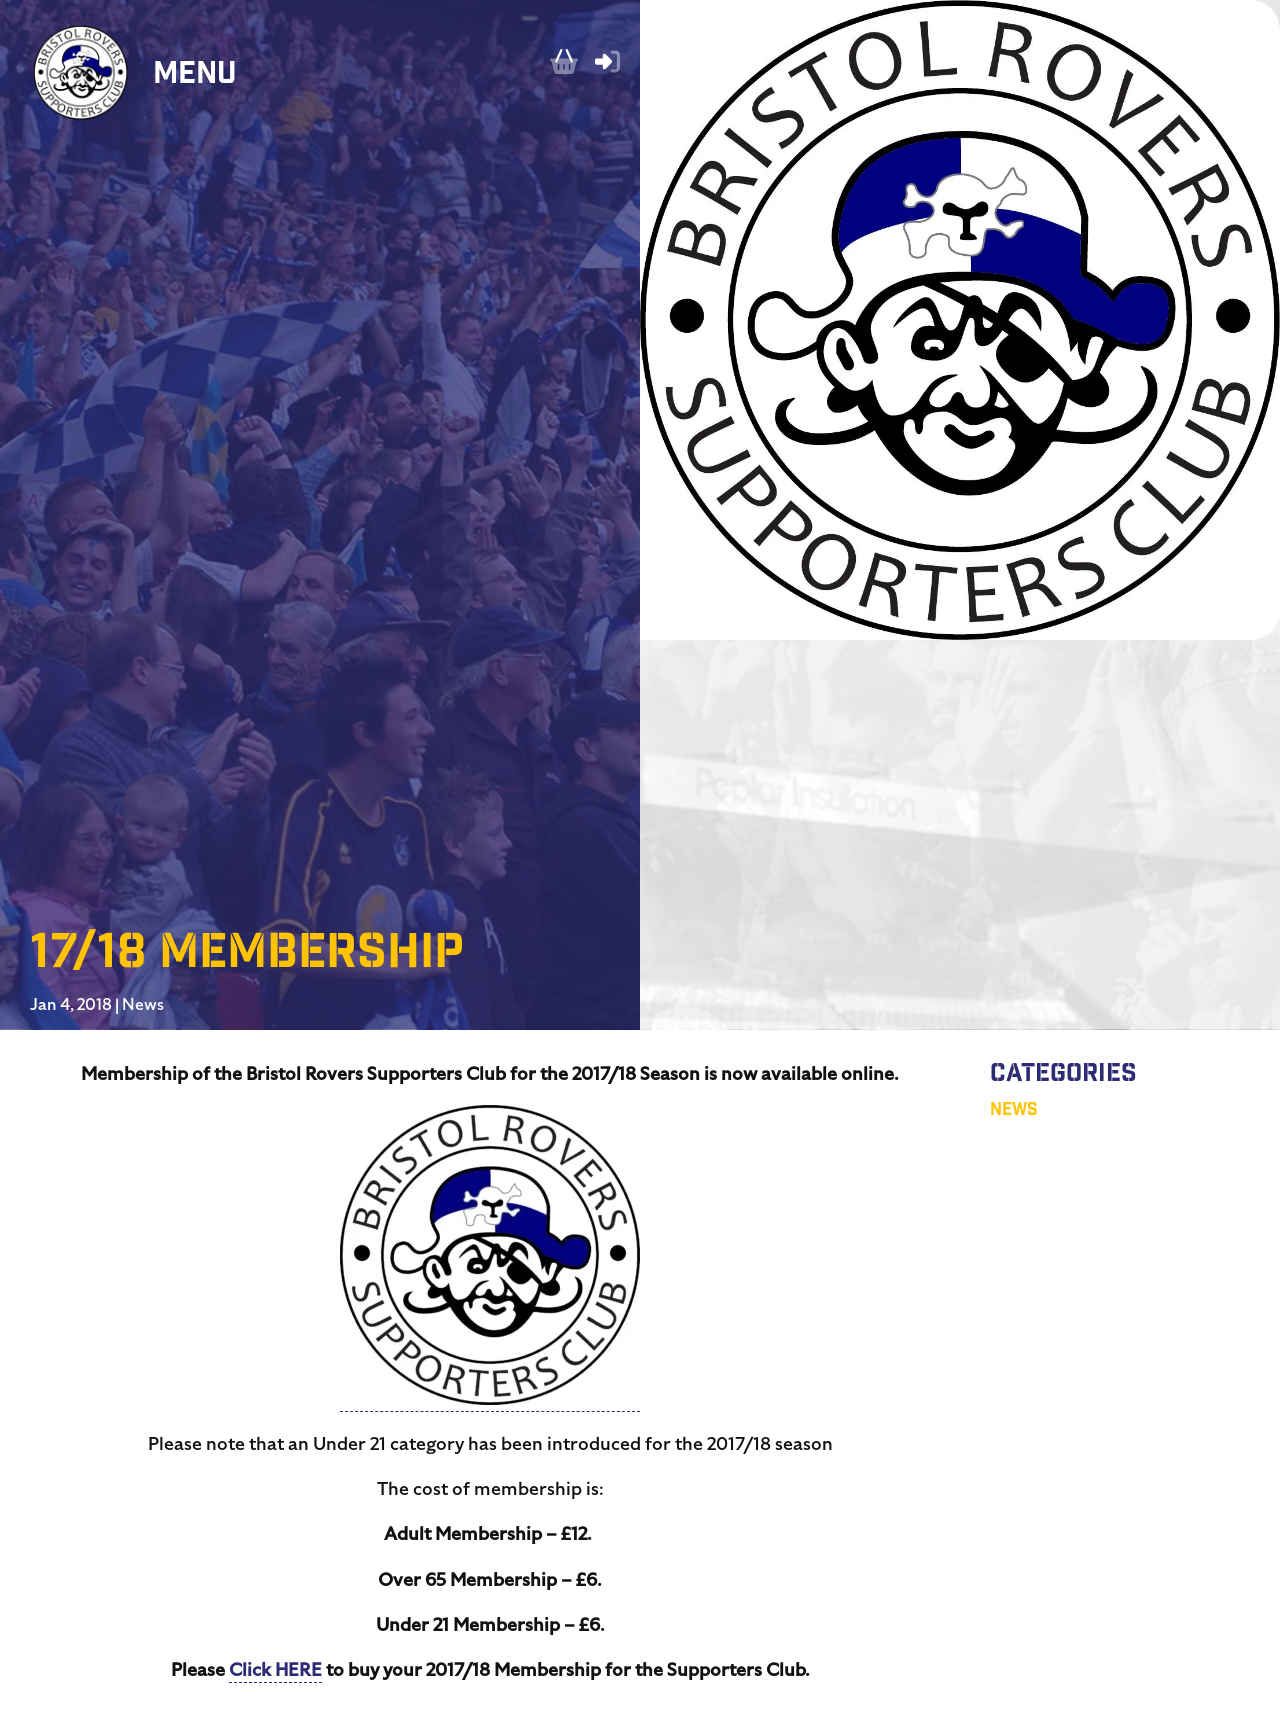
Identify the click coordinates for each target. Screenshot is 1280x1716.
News (143, 1005)
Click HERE (275, 1669)
